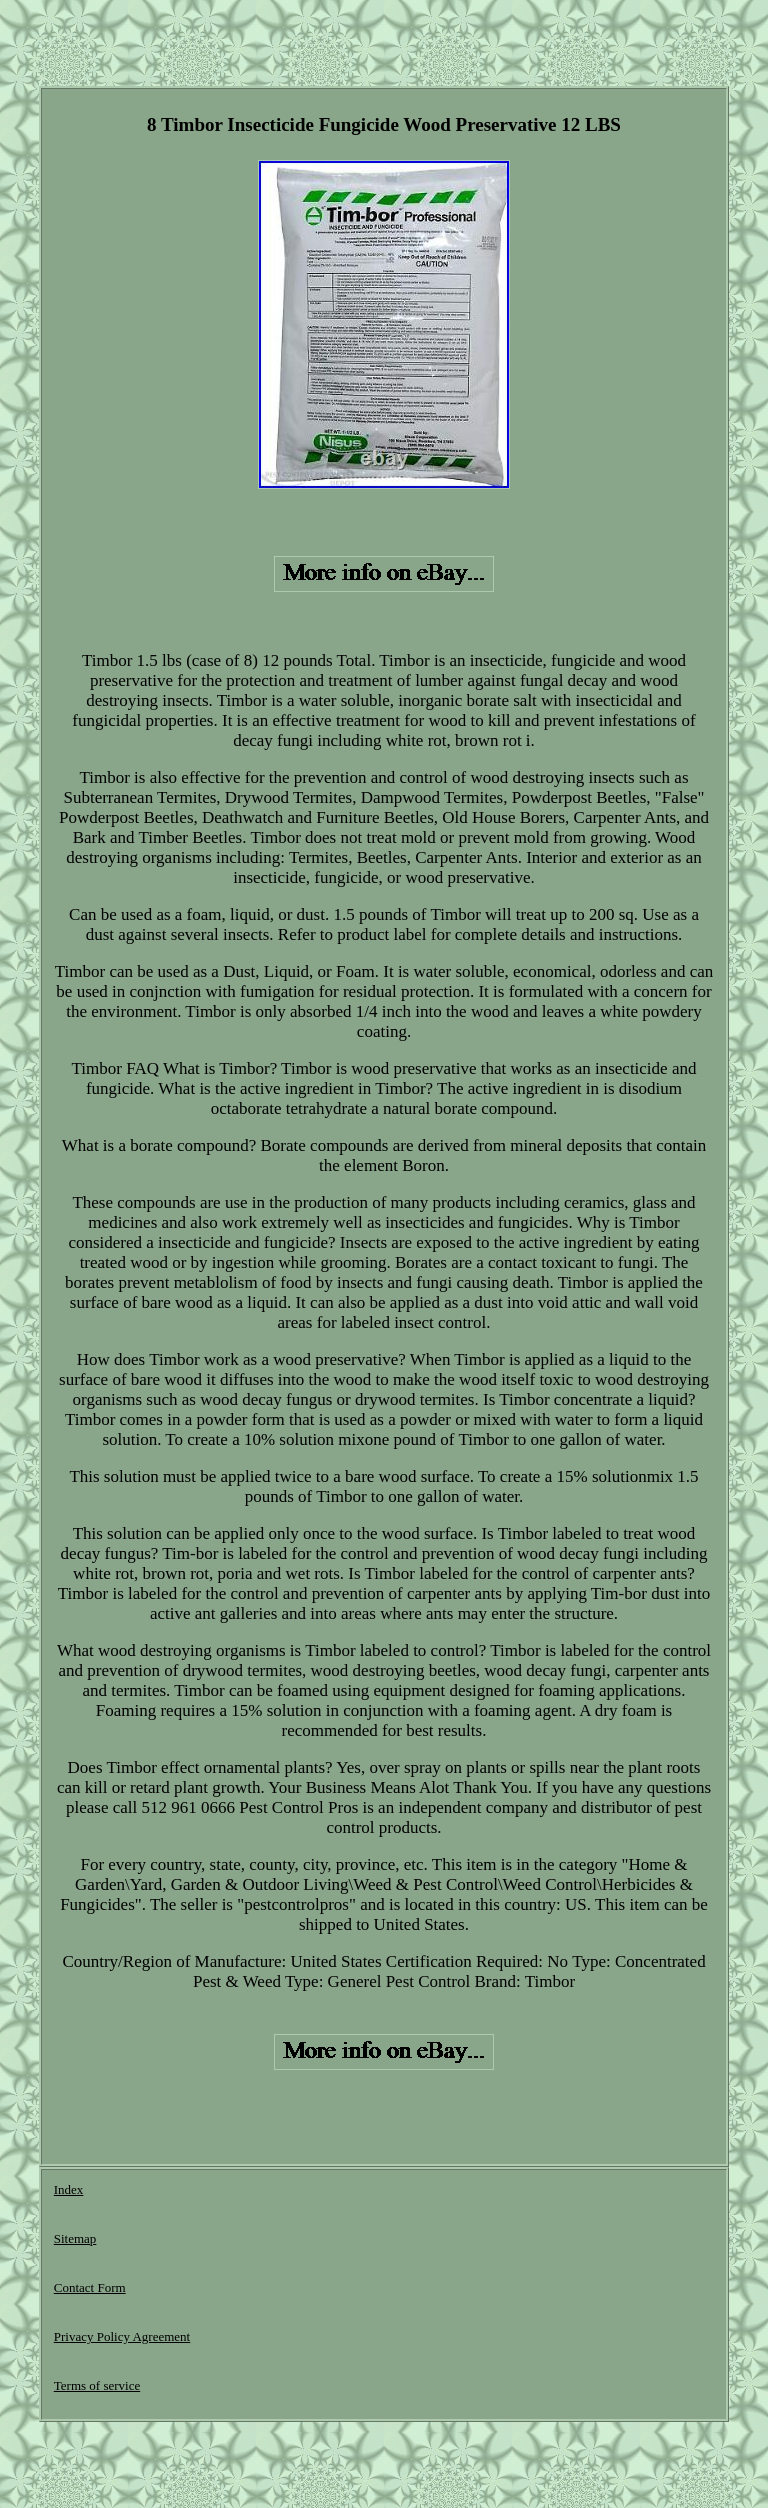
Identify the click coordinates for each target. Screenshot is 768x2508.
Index (69, 2189)
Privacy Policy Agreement (122, 2336)
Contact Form (90, 2287)
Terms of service (97, 2385)
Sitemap (75, 2238)
